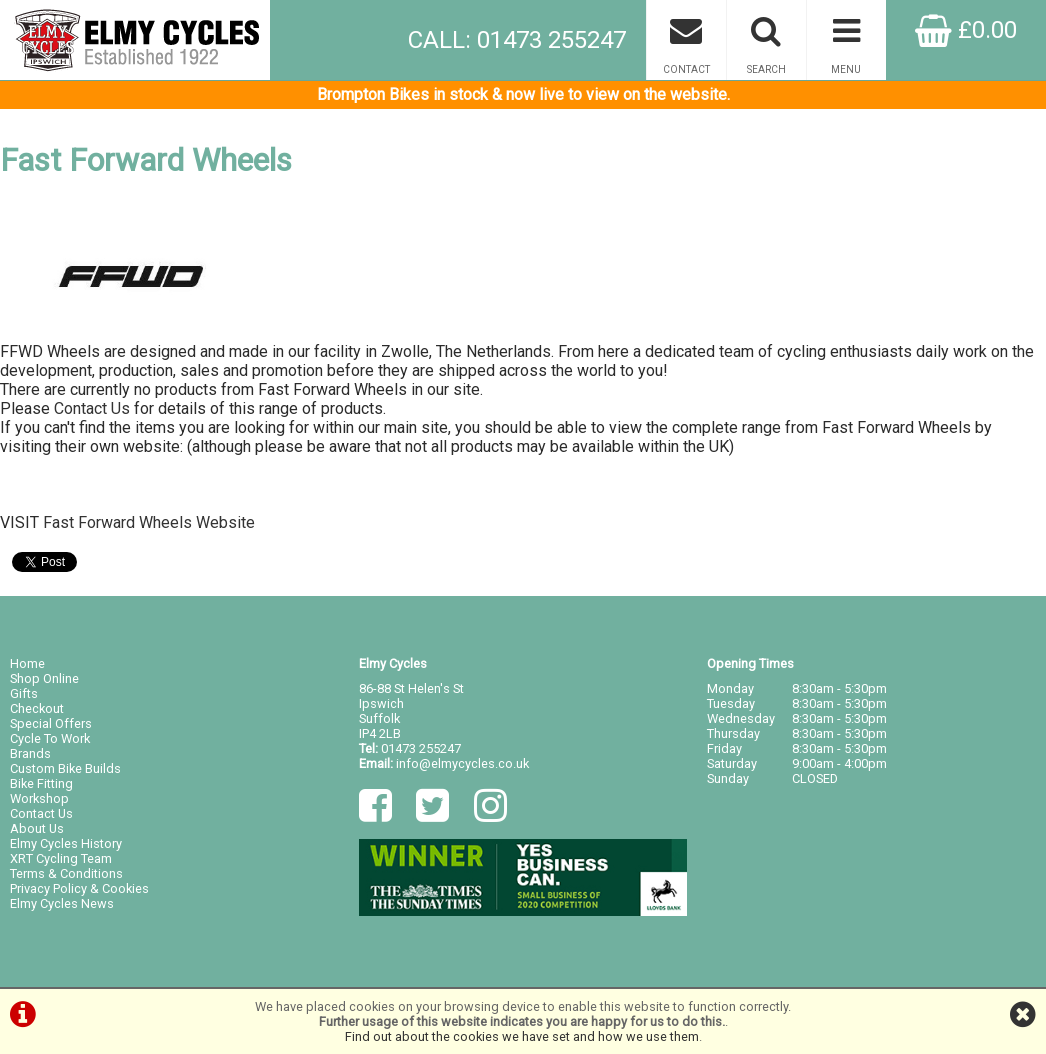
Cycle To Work (50, 738)
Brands (30, 753)
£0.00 (966, 30)
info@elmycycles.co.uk (462, 763)
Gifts (24, 693)
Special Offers (51, 723)
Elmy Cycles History (66, 843)
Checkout (37, 708)
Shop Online (44, 678)
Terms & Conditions (66, 873)
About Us (37, 828)
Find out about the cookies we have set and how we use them (522, 1036)
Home (27, 663)
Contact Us (92, 408)
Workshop (39, 798)
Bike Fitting (41, 783)
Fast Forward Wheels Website (149, 522)
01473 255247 (421, 748)
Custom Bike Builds (65, 768)
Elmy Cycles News (62, 903)
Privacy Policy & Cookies (79, 888)
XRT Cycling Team (61, 858)
